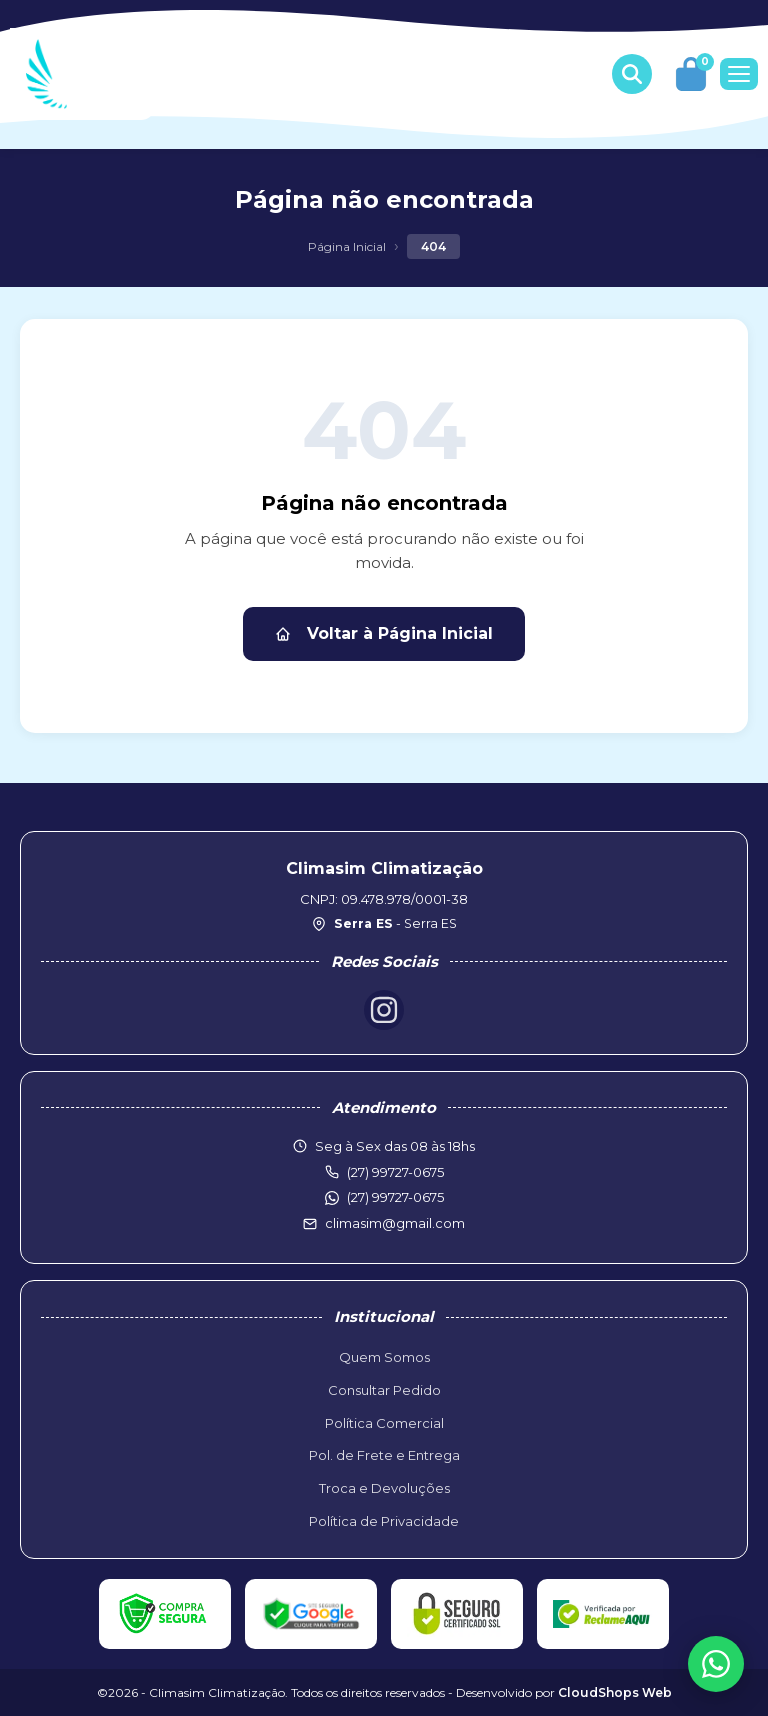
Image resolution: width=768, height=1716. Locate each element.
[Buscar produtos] (632, 74)
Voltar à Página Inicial (384, 633)
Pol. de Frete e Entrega (384, 1455)
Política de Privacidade (384, 1521)
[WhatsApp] (716, 1664)
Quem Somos (384, 1357)
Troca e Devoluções (384, 1488)
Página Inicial (347, 246)
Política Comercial (384, 1423)
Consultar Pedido (384, 1390)
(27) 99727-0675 (395, 1197)
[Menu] (739, 74)
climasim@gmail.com (395, 1223)
